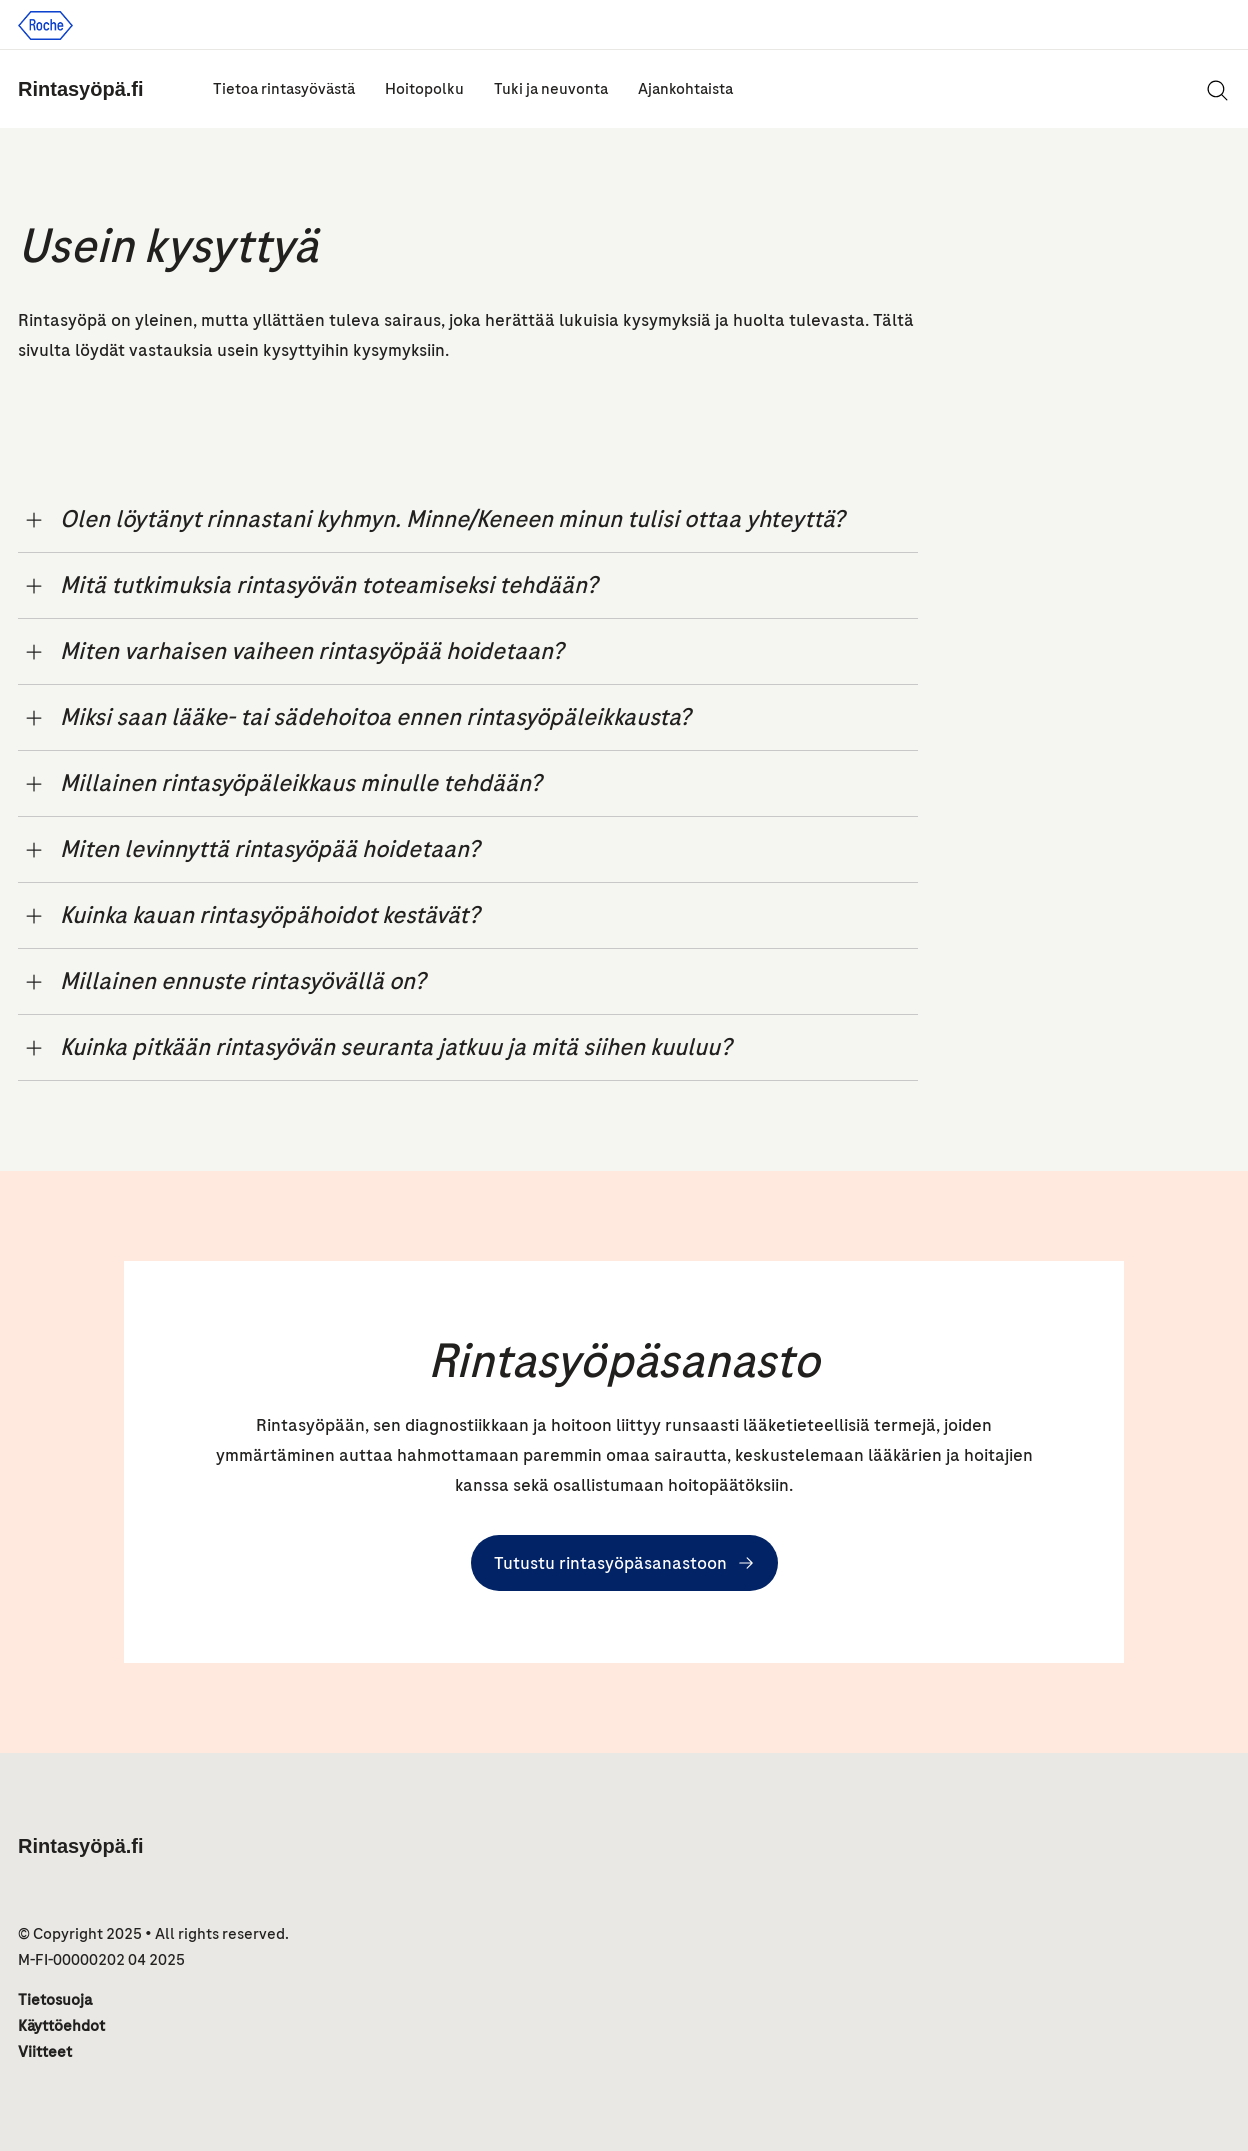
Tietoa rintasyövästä (284, 89)
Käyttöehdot (61, 2026)
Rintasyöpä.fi (81, 89)
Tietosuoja (55, 2000)
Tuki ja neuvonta (551, 89)
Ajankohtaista (685, 89)
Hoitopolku (424, 89)
